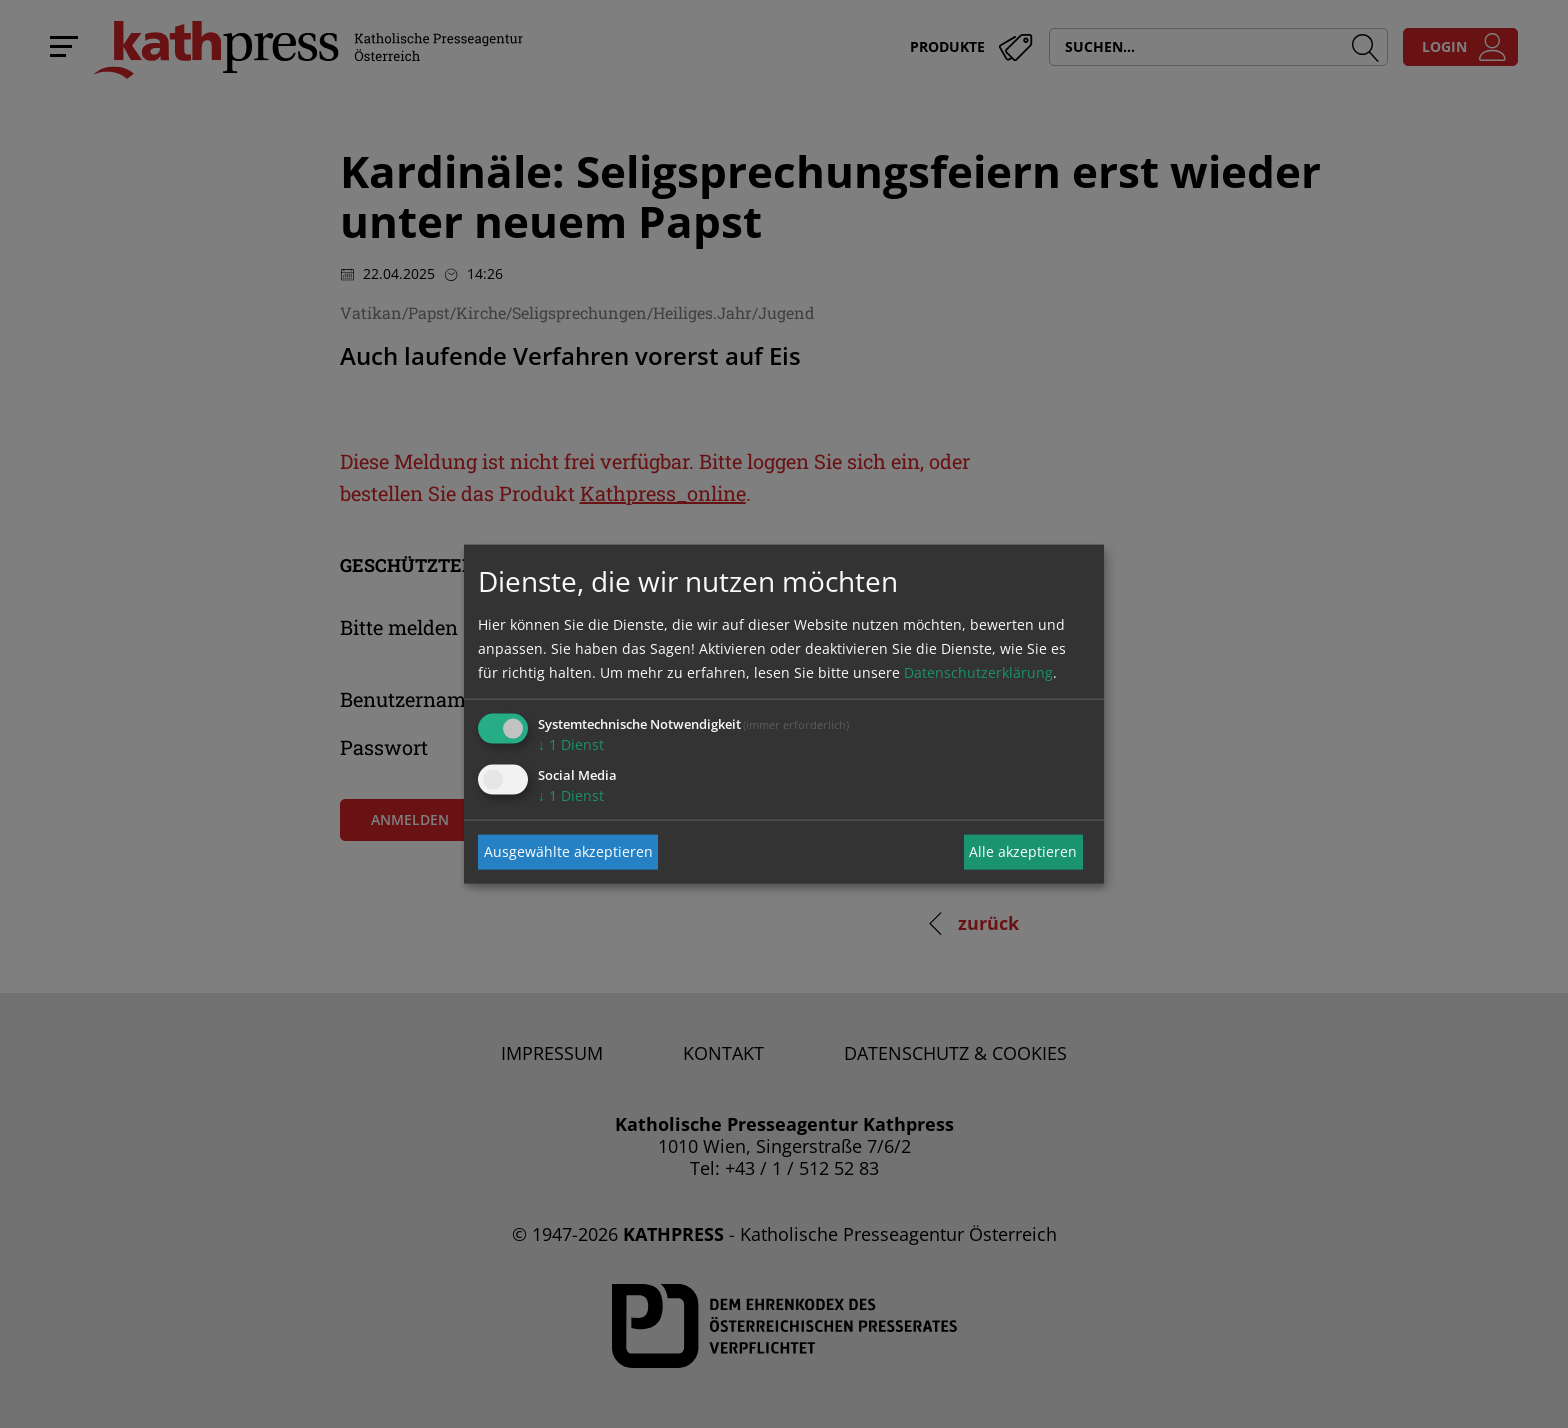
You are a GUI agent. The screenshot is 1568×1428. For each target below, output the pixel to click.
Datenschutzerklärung (978, 671)
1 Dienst (571, 743)
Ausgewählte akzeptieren (568, 851)
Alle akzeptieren (1023, 851)
